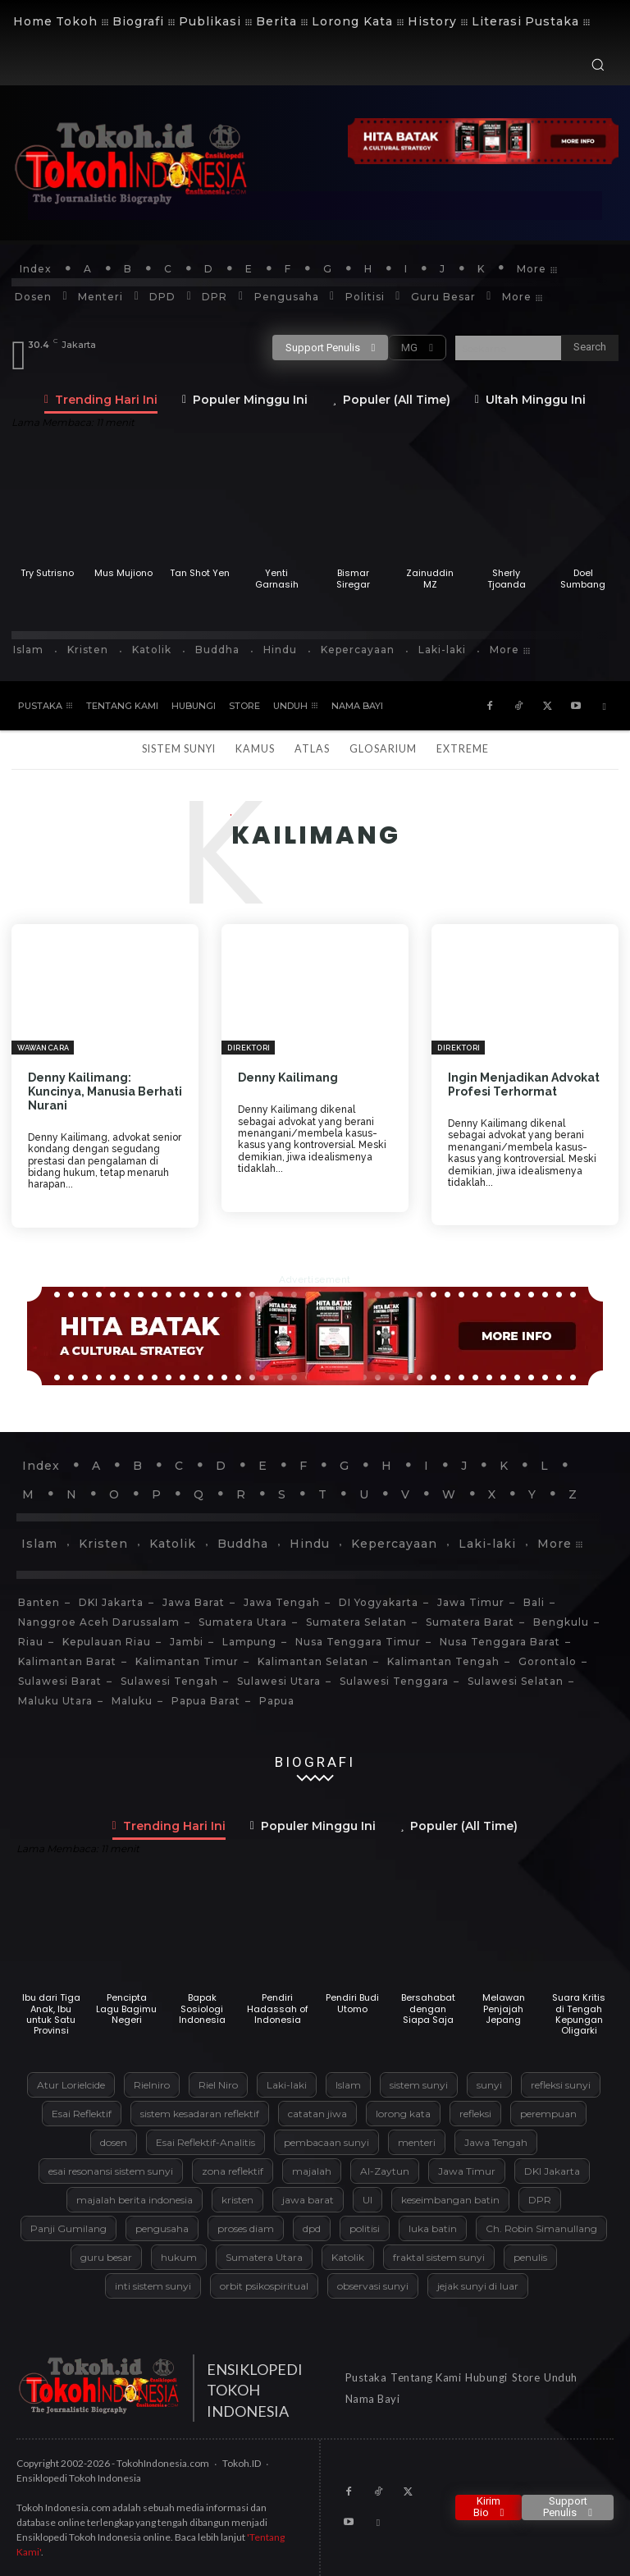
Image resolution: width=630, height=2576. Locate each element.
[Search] (590, 348)
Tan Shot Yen (200, 572)
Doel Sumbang (582, 578)
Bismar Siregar (353, 578)
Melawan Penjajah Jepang (503, 2008)
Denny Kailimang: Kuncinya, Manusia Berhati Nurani (105, 1091)
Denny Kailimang (288, 1077)
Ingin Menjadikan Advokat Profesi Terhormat (524, 1084)
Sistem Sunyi (179, 749)
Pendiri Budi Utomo (352, 2003)
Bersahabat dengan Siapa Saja (428, 2008)
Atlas (312, 749)
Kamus (255, 749)
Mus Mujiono (123, 572)
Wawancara (43, 1048)
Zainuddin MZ (430, 578)
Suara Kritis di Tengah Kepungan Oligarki (578, 2014)
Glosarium (383, 749)
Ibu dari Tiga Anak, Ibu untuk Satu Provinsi (51, 2014)
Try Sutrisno (47, 572)
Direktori (249, 1048)
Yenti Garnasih (277, 578)
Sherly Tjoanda (506, 578)
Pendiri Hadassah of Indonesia (277, 2008)
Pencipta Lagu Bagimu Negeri (126, 2008)
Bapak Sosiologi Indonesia (202, 2008)
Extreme (462, 749)
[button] (598, 64)
